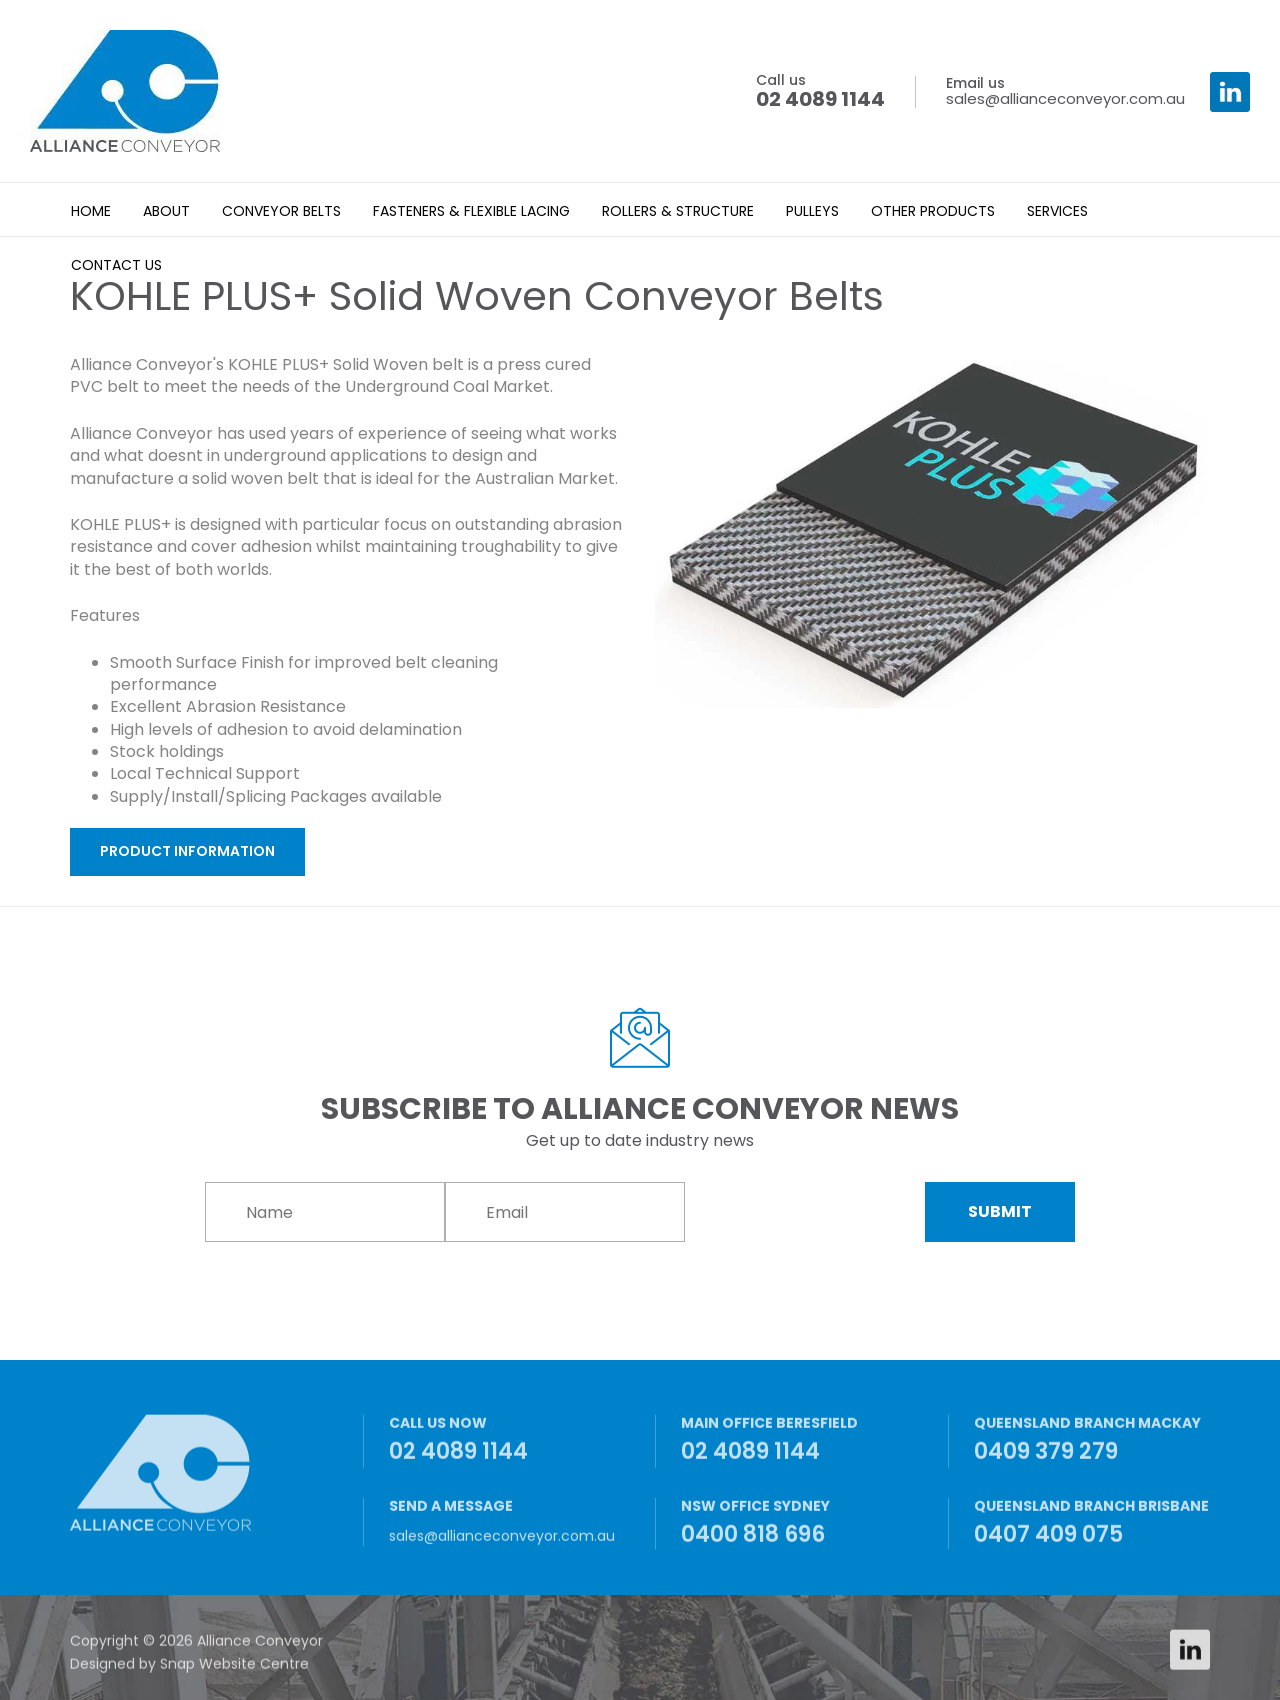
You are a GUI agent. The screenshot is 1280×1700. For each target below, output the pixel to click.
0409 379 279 (1092, 1447)
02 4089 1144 (820, 92)
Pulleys (812, 211)
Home (91, 211)
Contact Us (116, 265)
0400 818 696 (799, 1529)
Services (1057, 211)
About (166, 211)
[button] (187, 852)
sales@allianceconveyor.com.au (1065, 92)
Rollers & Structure (678, 211)
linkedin (1230, 92)
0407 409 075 (1092, 1529)
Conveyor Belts (281, 211)
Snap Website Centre (234, 1669)
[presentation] (806, 1213)
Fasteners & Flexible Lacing (471, 211)
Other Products (933, 211)
